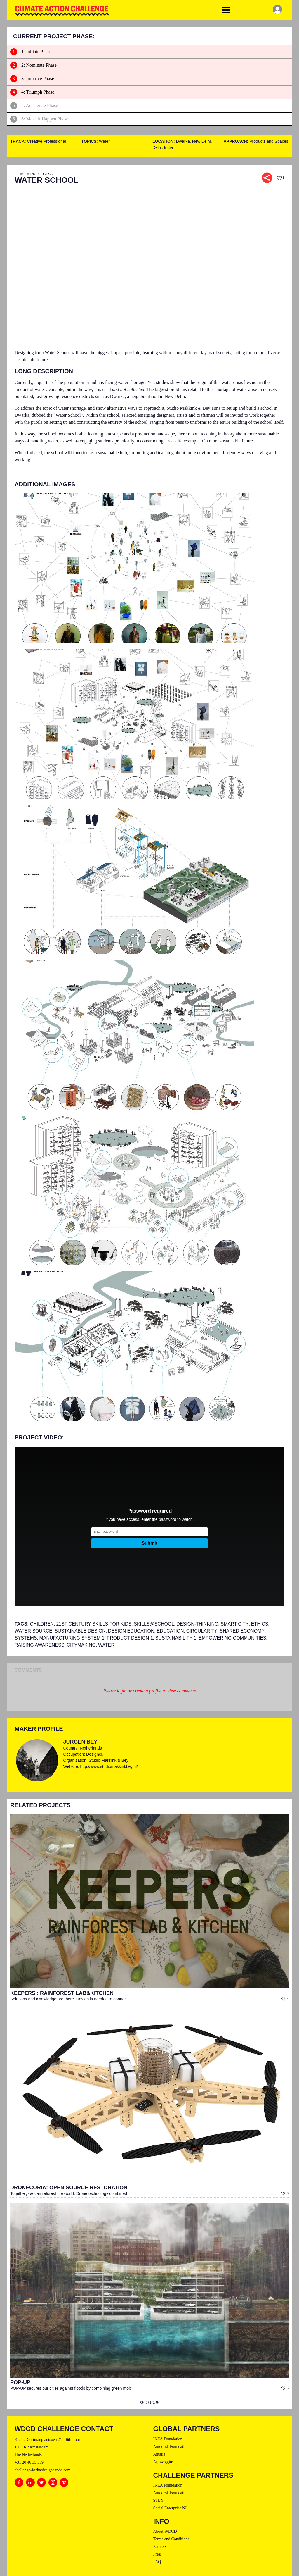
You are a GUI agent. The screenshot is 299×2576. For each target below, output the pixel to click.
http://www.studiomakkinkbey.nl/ (109, 1766)
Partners (160, 2546)
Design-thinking (197, 1623)
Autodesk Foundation (171, 2446)
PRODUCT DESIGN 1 (130, 1637)
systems (26, 1637)
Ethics (259, 1623)
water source (33, 1630)
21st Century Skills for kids (93, 1623)
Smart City (234, 1623)
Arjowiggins (163, 2462)
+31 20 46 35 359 (29, 2462)
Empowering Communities (232, 1637)
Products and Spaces (268, 141)
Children (42, 1623)
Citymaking (81, 1644)
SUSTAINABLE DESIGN (80, 1630)
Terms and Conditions (171, 2539)
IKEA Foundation (167, 2439)
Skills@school (154, 1623)
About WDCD (165, 2531)
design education (131, 1630)
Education (170, 1630)
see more (149, 2403)
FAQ (157, 2562)
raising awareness (39, 1644)
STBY (158, 2500)
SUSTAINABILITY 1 (176, 1637)
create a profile (147, 1690)
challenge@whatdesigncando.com (42, 2470)
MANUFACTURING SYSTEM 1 (71, 1637)
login (121, 1690)
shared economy (242, 1630)
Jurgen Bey (80, 1742)
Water (104, 141)
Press (157, 2554)
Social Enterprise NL (170, 2508)
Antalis (159, 2454)
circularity (202, 1630)
